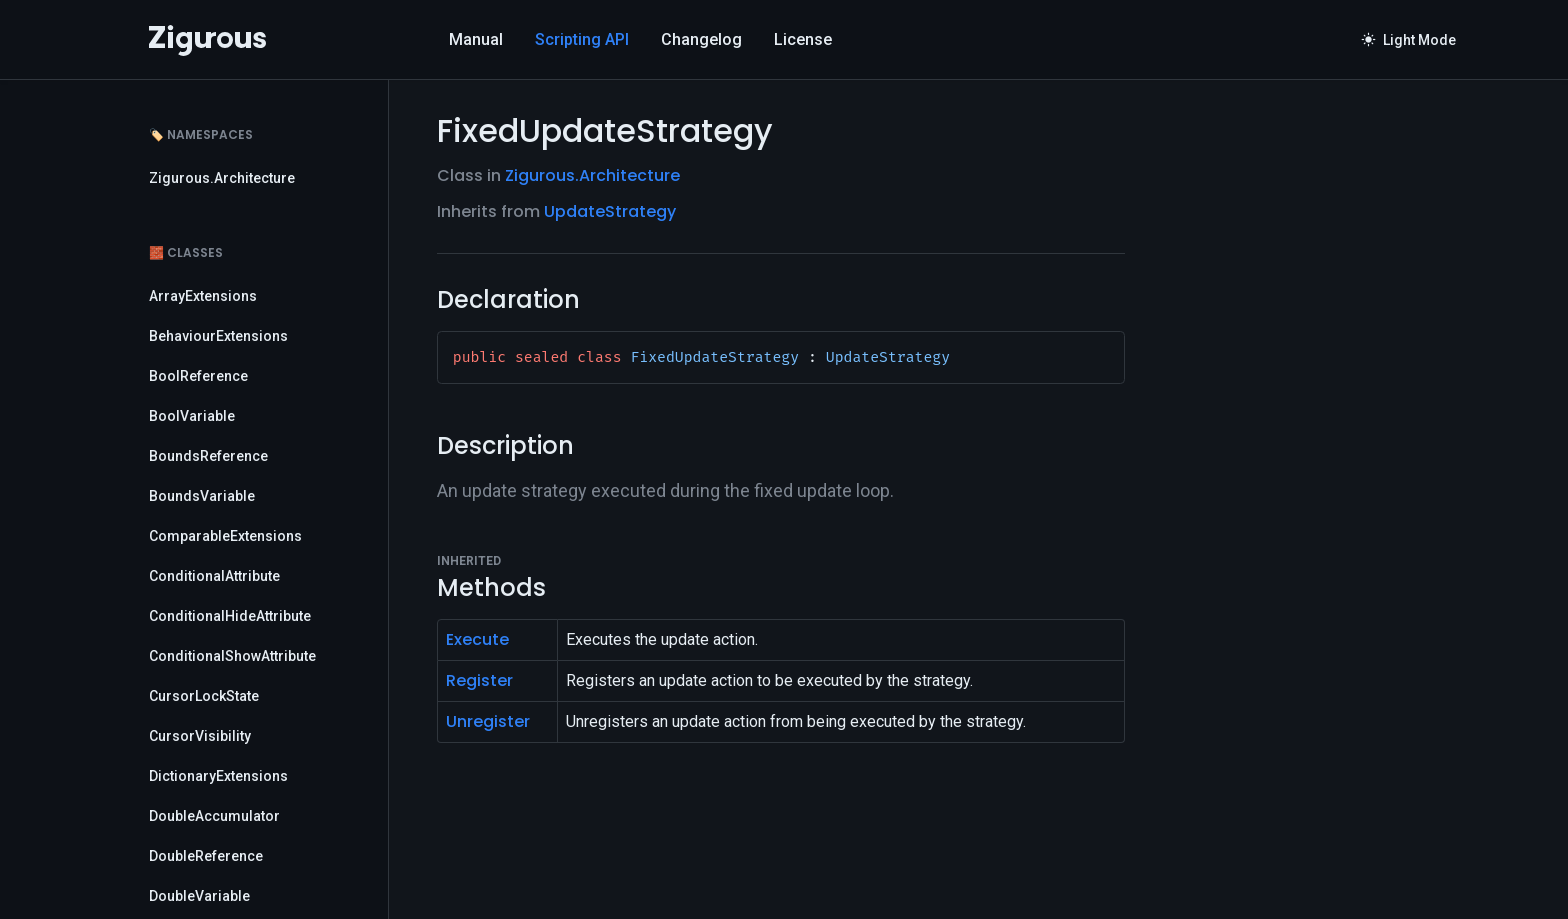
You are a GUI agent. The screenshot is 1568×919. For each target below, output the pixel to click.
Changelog (701, 39)
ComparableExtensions (225, 536)
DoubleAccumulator (214, 816)
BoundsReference (208, 456)
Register (479, 680)
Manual (476, 39)
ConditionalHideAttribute (230, 616)
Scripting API (582, 39)
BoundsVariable (202, 496)
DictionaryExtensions (218, 776)
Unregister (488, 721)
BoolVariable (192, 416)
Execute (477, 639)
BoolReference (198, 376)
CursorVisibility (200, 736)
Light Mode (1409, 40)
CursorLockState (204, 696)
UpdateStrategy (610, 211)
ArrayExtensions (203, 296)
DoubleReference (206, 856)
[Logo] (207, 40)
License (803, 39)
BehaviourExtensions (218, 336)
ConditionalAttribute (214, 576)
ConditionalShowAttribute (232, 656)
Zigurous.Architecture (222, 178)
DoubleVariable (199, 896)
